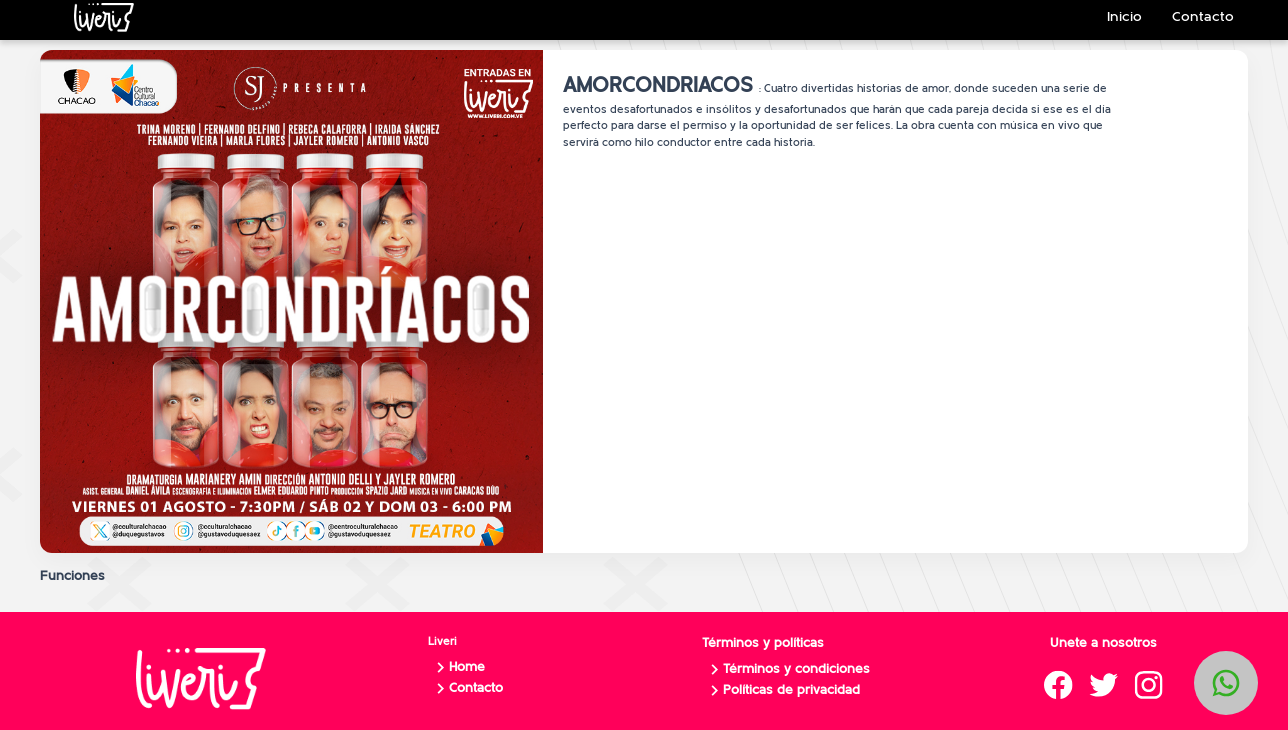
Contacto (466, 688)
